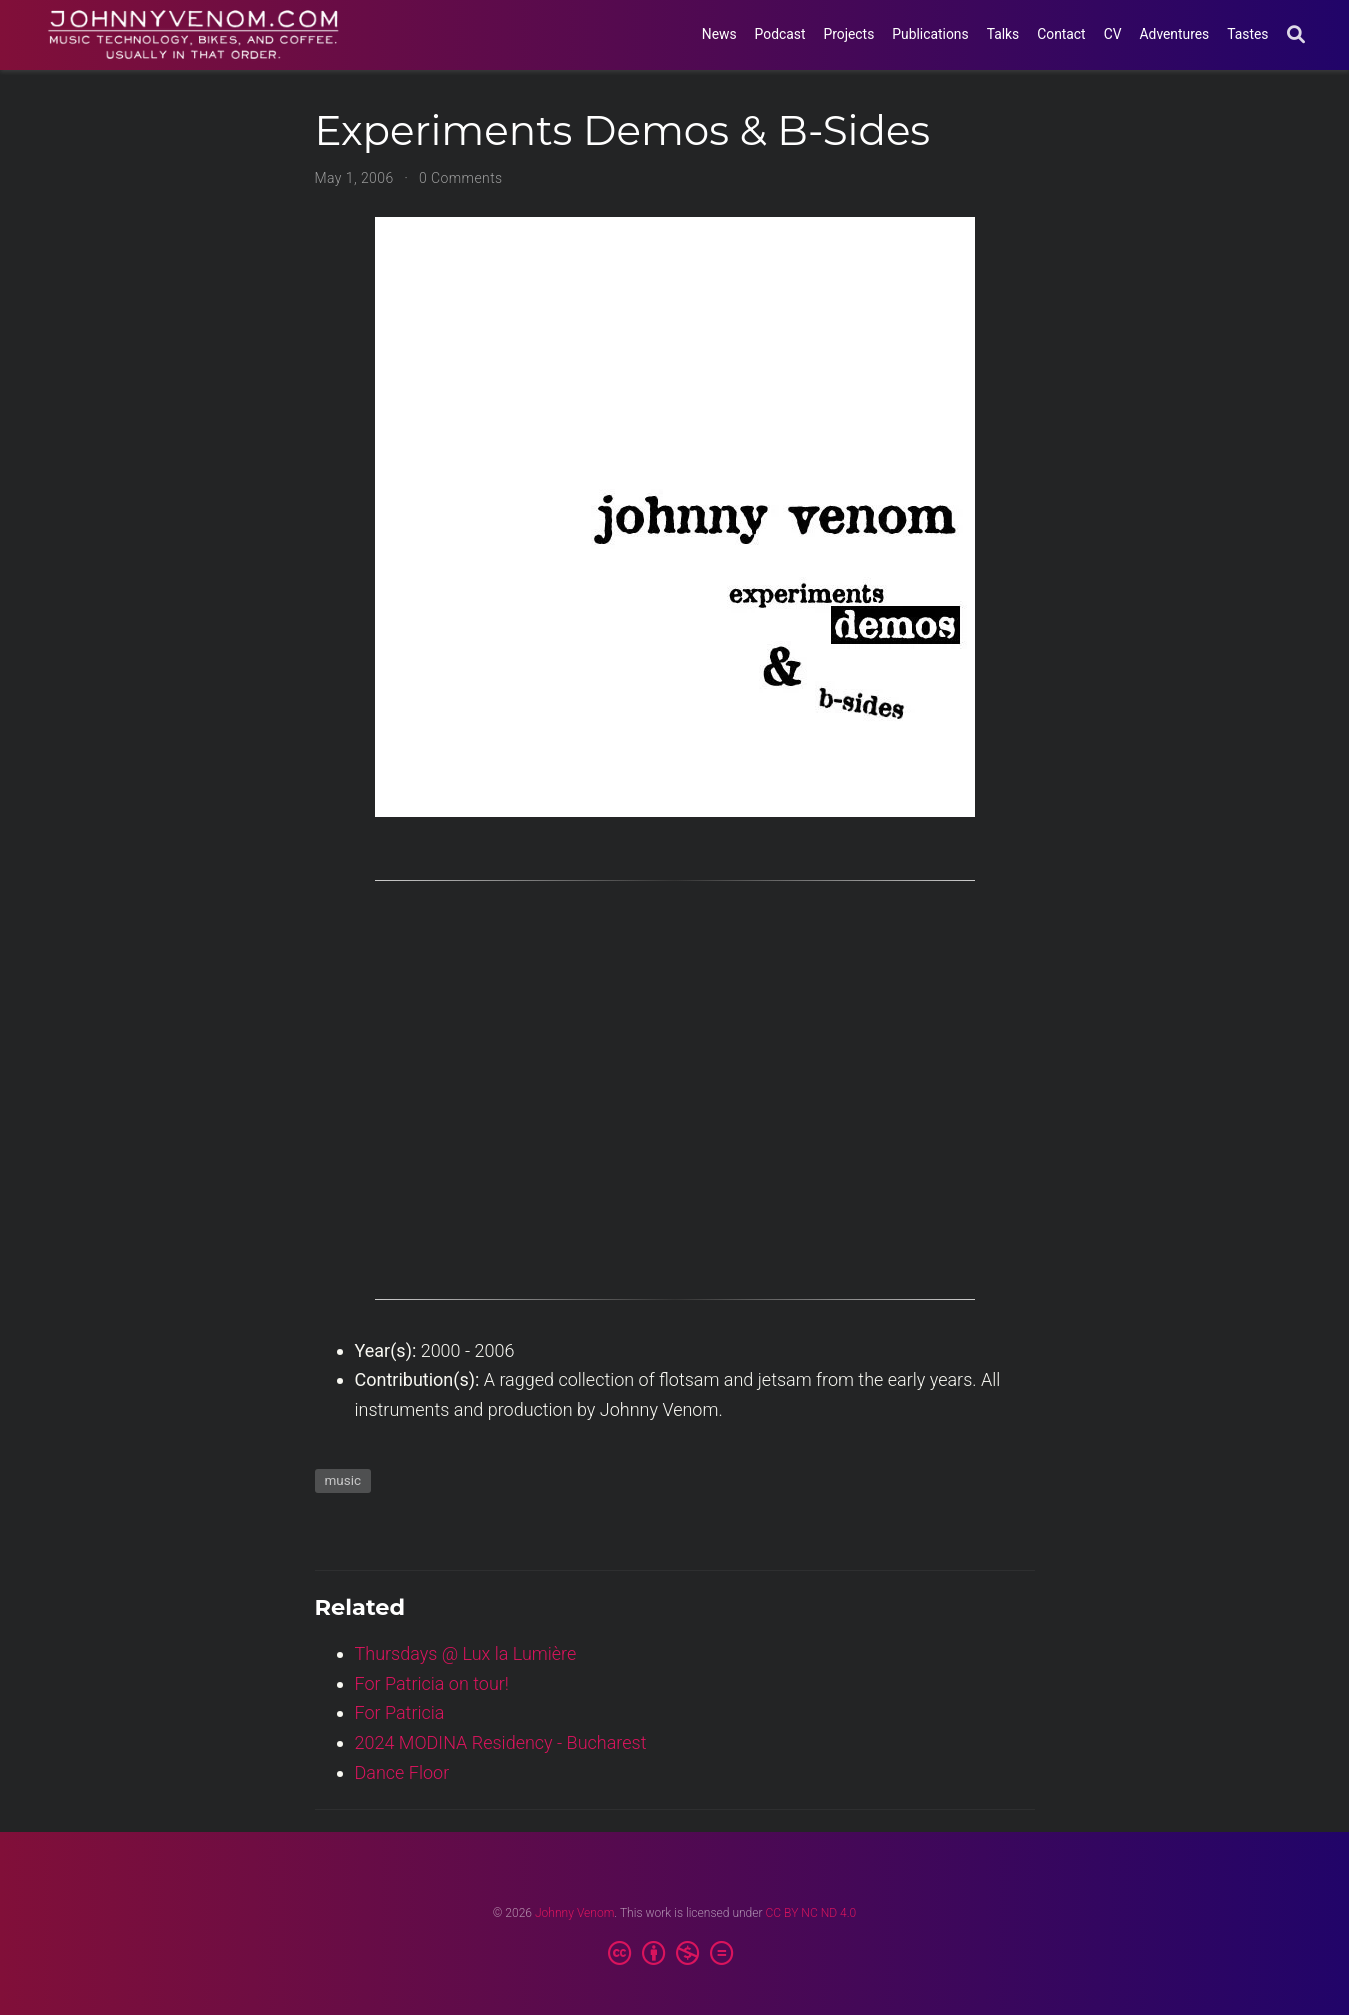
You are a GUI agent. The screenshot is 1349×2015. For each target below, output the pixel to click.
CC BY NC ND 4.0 (811, 1913)
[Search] (1296, 35)
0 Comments (461, 178)
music (343, 1480)
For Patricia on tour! (432, 1683)
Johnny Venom (574, 1913)
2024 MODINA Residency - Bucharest (501, 1742)
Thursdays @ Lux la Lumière (466, 1653)
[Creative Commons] (674, 1954)
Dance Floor (402, 1772)
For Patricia (400, 1712)
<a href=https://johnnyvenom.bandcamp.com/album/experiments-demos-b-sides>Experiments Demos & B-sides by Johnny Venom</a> (675, 1100)
